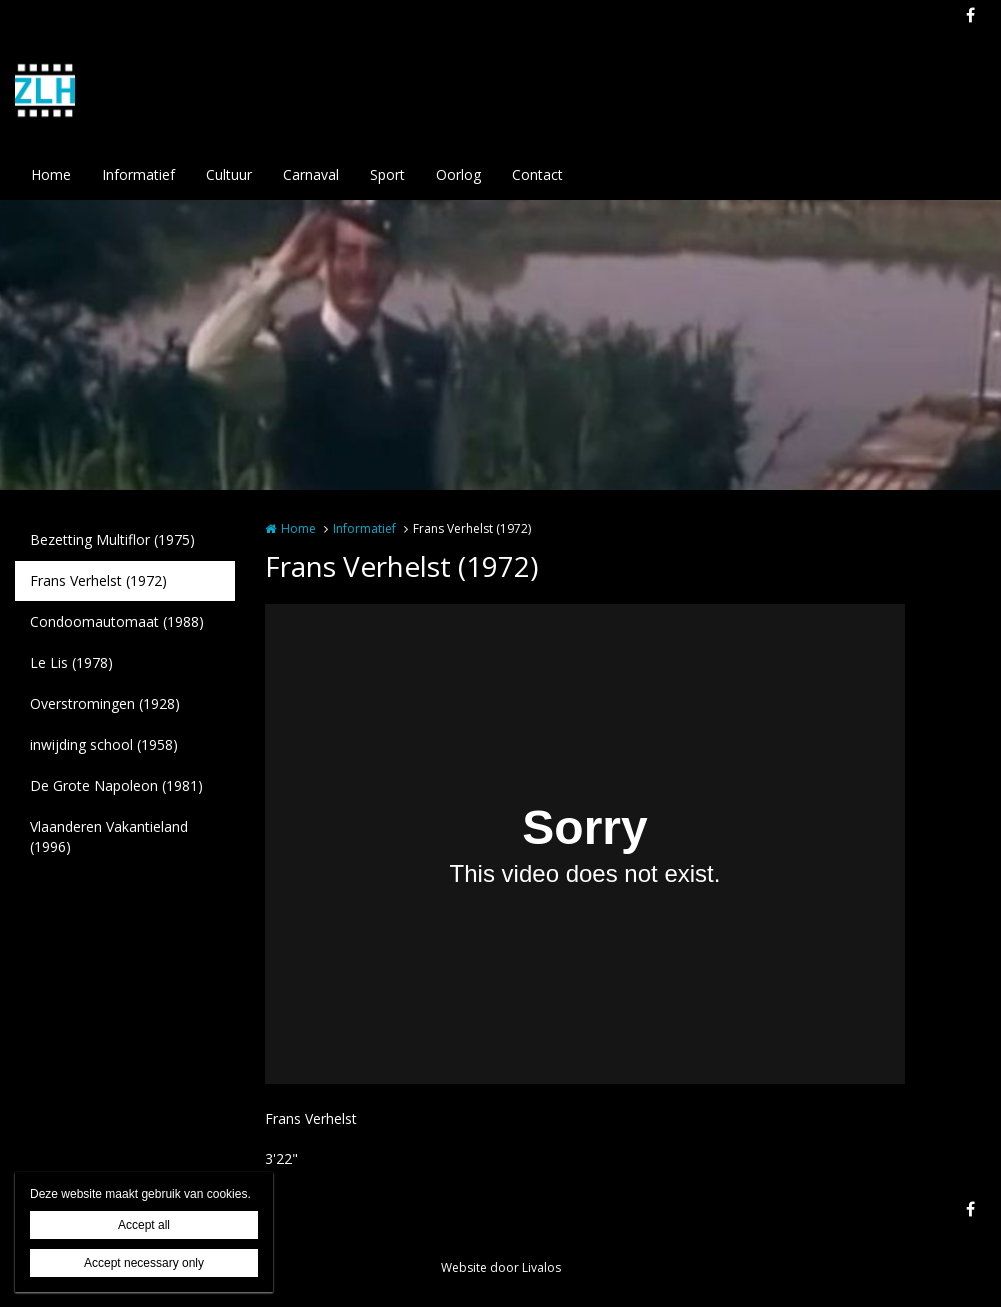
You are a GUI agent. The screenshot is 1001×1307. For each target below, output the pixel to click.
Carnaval (311, 174)
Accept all (144, 1225)
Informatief (138, 174)
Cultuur (229, 174)
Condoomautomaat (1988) (117, 621)
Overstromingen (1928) (105, 703)
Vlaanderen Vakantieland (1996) (109, 836)
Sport (387, 174)
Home (51, 174)
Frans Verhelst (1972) (98, 580)
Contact (537, 174)
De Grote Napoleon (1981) (116, 785)
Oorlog (458, 174)
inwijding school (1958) (104, 744)
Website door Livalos (501, 1267)
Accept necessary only (144, 1263)
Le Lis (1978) (71, 662)
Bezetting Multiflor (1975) (112, 539)
